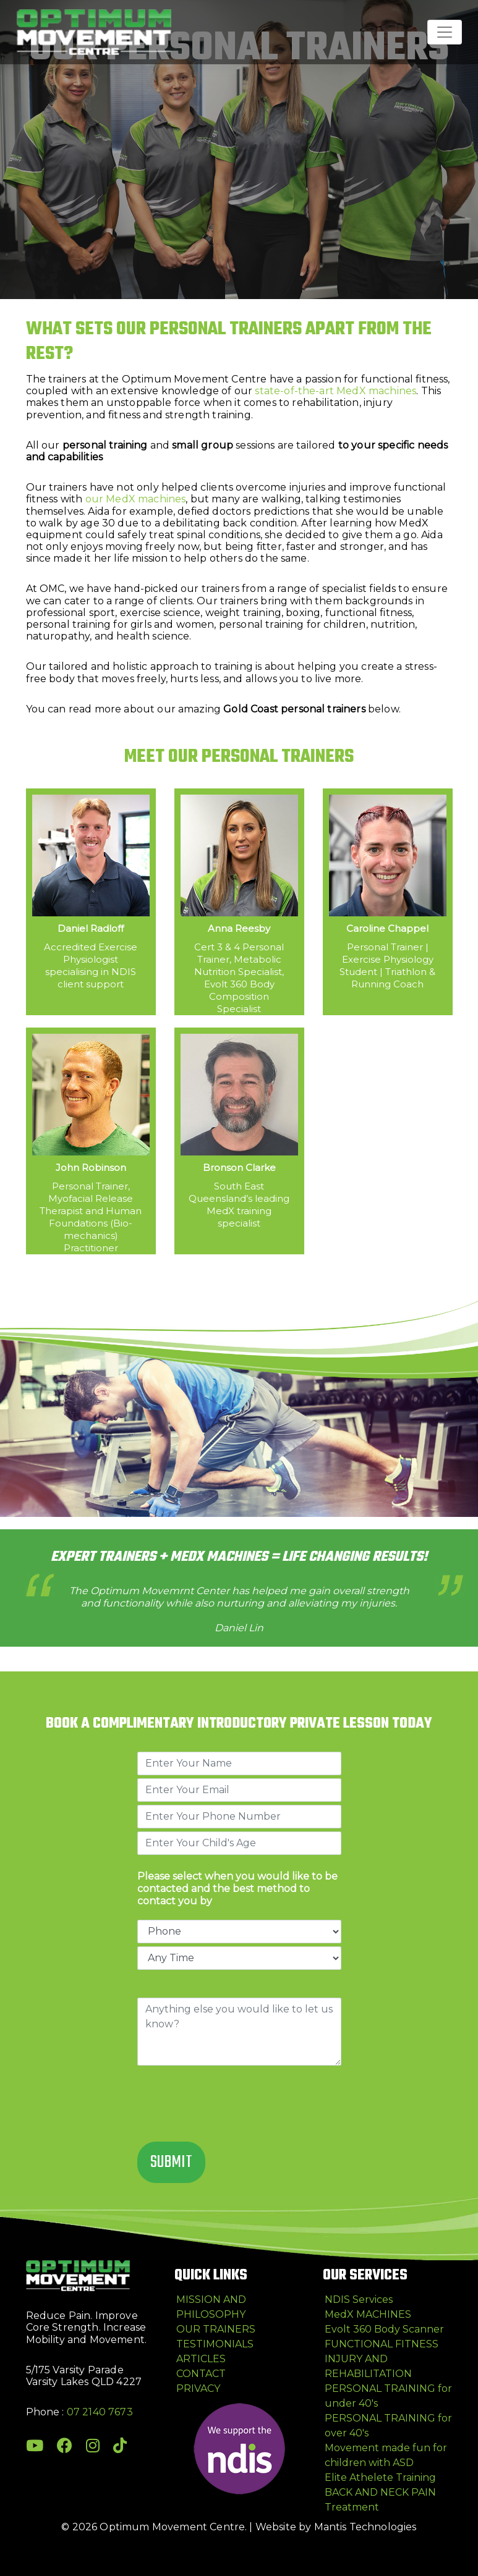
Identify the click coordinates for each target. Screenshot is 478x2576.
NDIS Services (359, 2299)
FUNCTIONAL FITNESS (381, 2344)
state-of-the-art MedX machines (335, 391)
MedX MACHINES (368, 2314)
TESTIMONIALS (215, 2344)
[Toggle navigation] (444, 32)
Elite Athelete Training (380, 2477)
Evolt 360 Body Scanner (384, 2329)
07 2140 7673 (100, 2412)
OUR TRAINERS (215, 2329)
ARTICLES (201, 2359)
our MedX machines (135, 499)
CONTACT (201, 2374)
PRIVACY (198, 2388)
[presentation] (231, 2105)
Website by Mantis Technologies (336, 2527)
